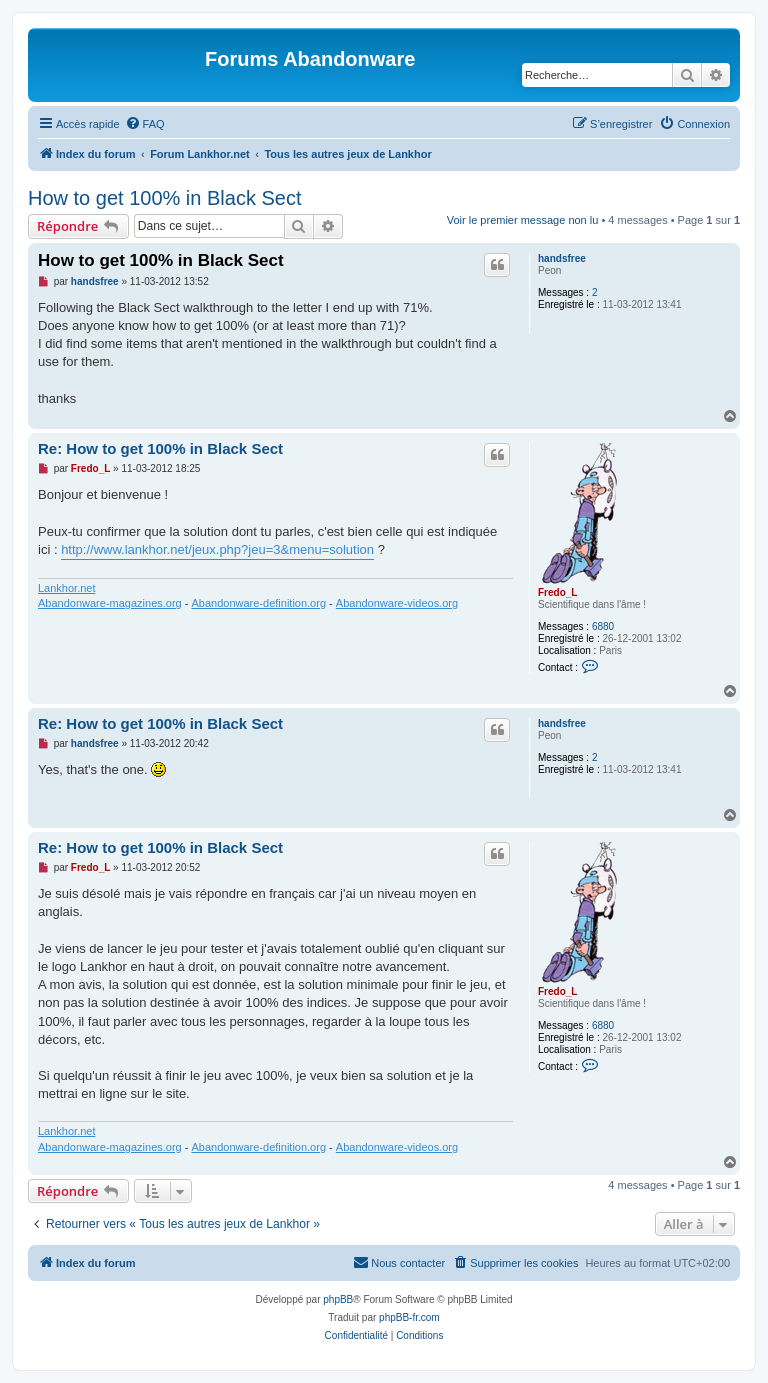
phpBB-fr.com (409, 1317)
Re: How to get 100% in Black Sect (160, 448)
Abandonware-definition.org (258, 603)
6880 (603, 626)
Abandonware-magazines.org (110, 603)
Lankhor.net (67, 588)
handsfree (562, 258)
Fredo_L (557, 592)
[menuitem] (145, 124)
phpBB (338, 1299)
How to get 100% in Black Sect (164, 198)
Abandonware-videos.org (397, 603)
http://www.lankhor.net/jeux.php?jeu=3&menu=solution (217, 549)
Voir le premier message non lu (523, 220)
